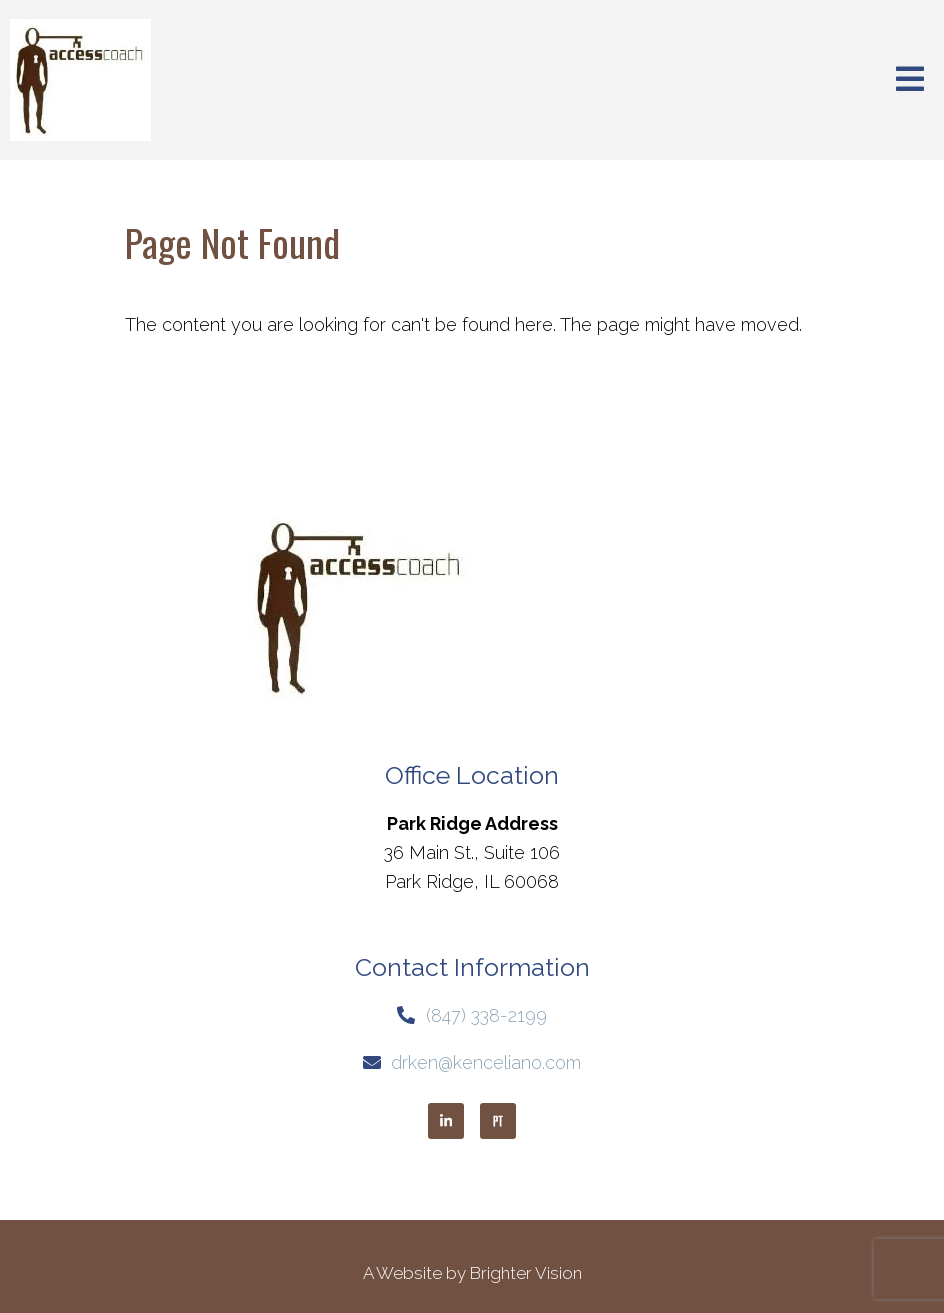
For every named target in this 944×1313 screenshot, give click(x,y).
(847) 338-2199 (486, 1015)
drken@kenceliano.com (486, 1062)
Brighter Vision (526, 1273)
